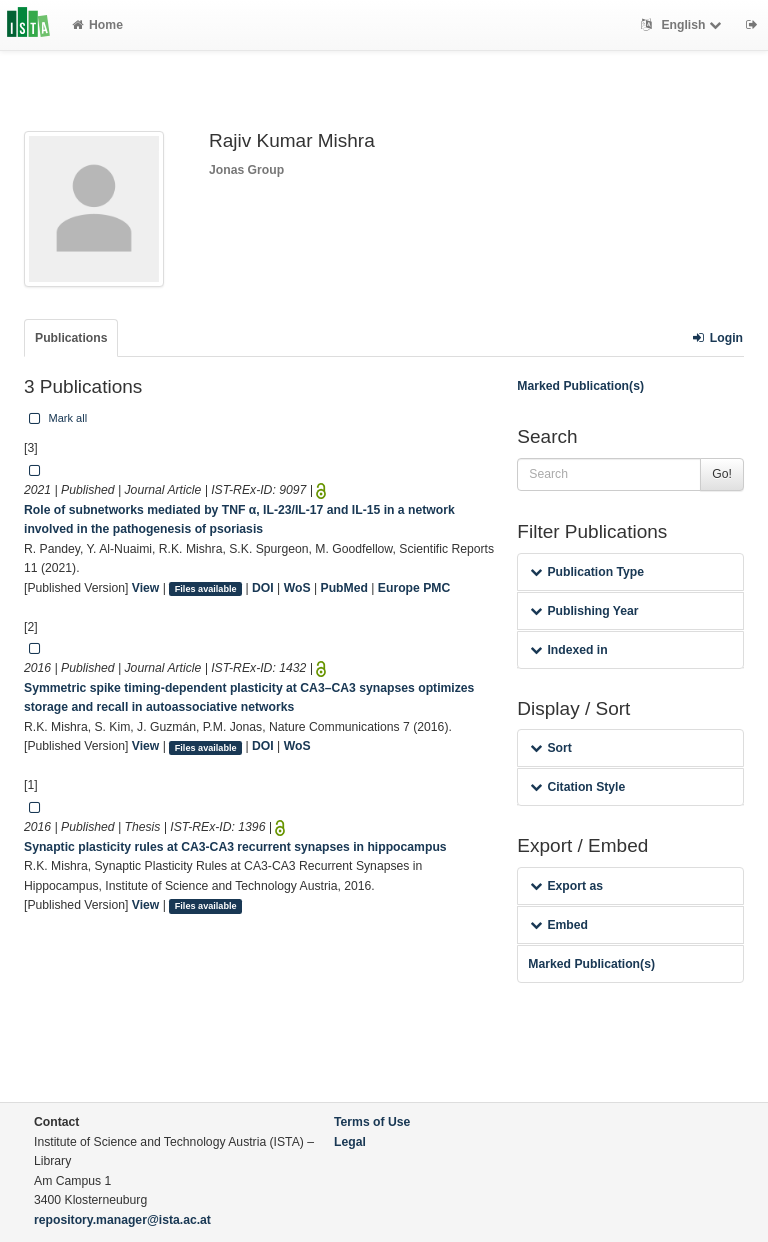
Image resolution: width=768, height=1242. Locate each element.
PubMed (344, 588)
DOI (263, 588)
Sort (550, 748)
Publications (71, 338)
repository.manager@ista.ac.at (122, 1220)
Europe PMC (414, 588)
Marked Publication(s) (580, 386)
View (146, 588)
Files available (206, 589)
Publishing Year (584, 611)
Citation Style (577, 787)
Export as (566, 886)
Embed (559, 925)
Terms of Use (372, 1122)
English (683, 25)
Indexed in (568, 650)
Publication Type (587, 572)
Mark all (56, 418)
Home (97, 25)
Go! (722, 474)
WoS (297, 588)
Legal (350, 1142)
